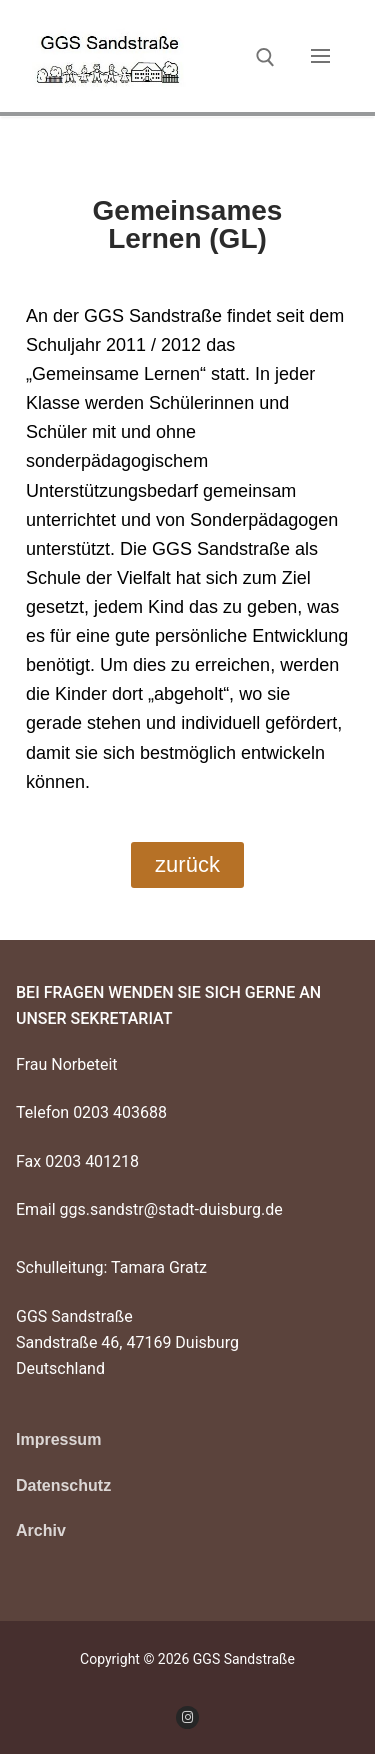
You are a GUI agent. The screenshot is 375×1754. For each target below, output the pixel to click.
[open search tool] (265, 57)
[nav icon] (320, 56)
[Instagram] (187, 1717)
